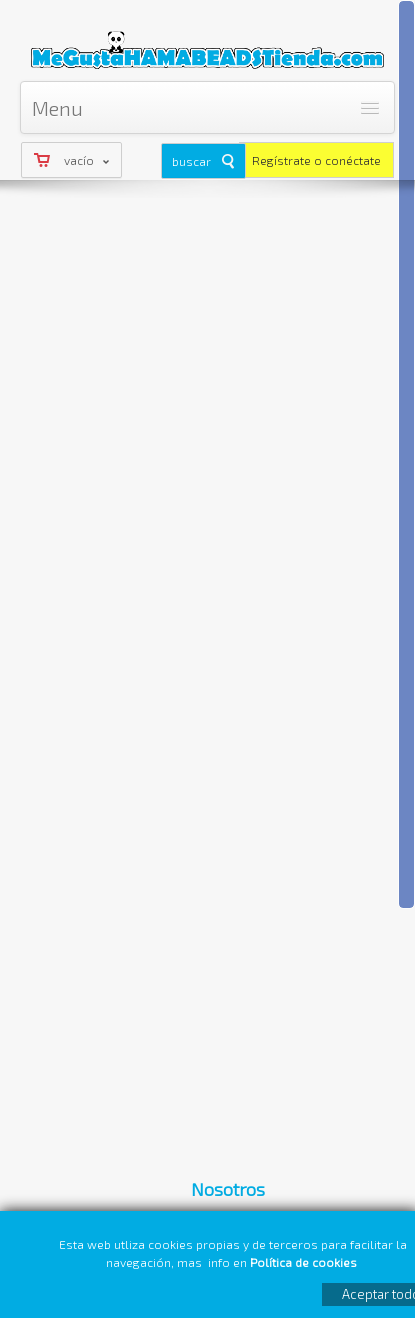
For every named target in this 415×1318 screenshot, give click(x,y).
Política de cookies (305, 1262)
